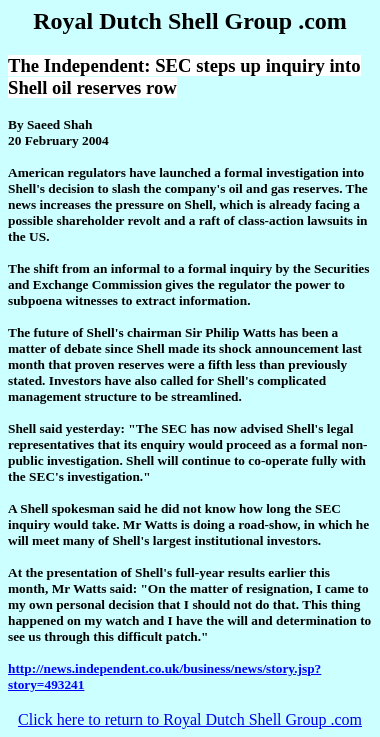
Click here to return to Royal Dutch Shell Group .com (190, 719)
